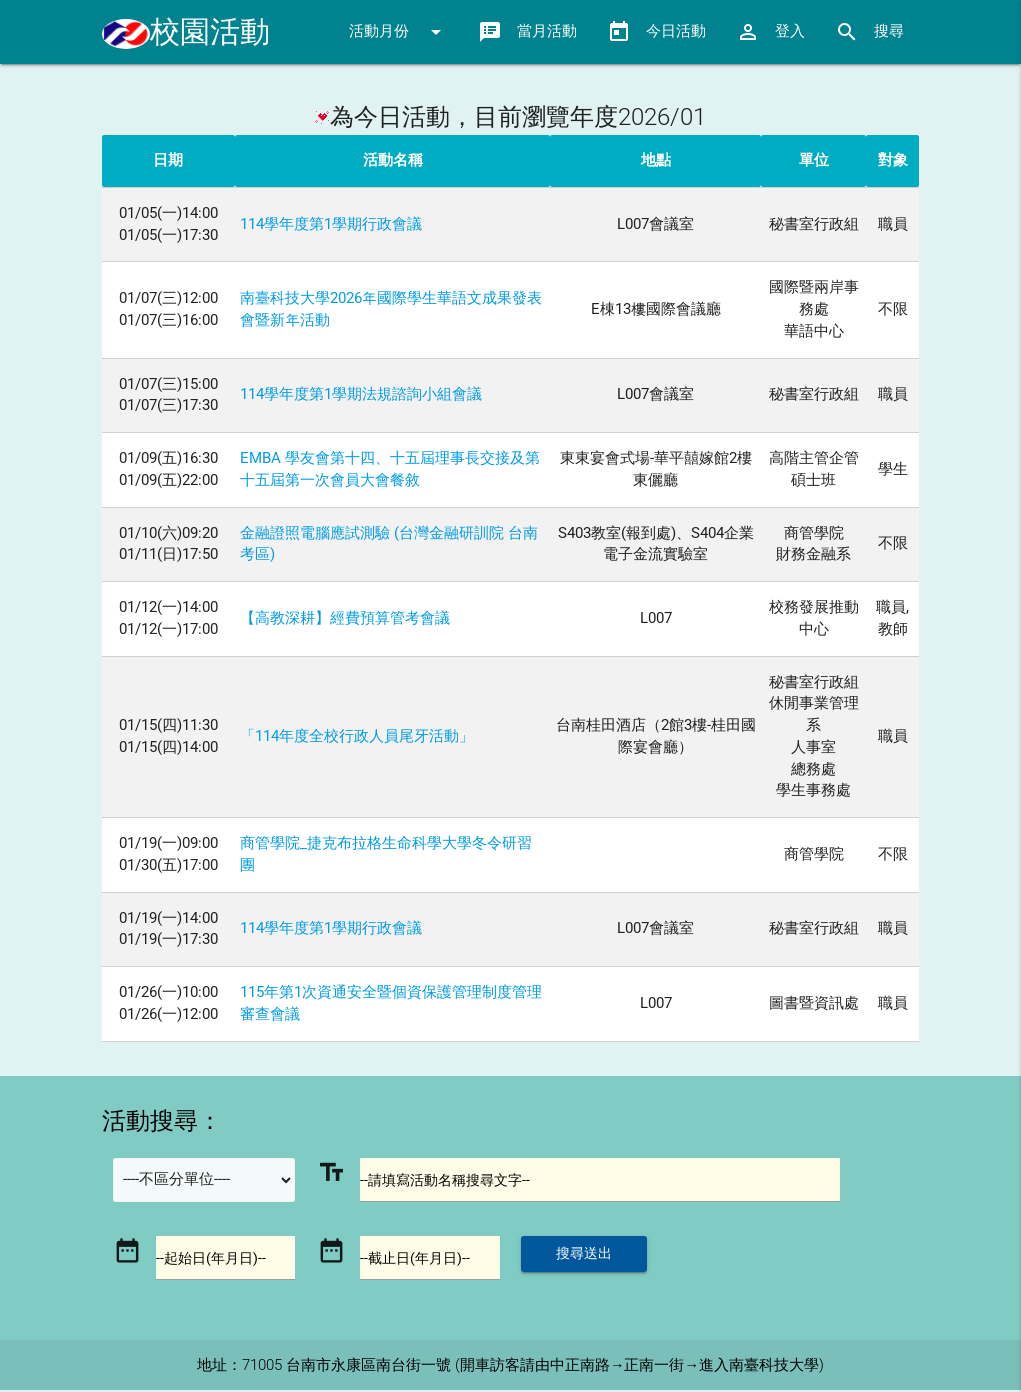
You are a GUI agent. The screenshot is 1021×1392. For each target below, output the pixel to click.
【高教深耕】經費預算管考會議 (345, 618)
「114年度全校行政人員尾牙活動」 (357, 736)
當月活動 (527, 32)
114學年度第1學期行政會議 (331, 224)
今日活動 (656, 32)
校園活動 (186, 31)
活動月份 (398, 32)
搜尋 (869, 32)
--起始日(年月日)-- (214, 1259)
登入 (770, 32)
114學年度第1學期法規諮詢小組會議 (361, 394)
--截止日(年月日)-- (419, 1259)
